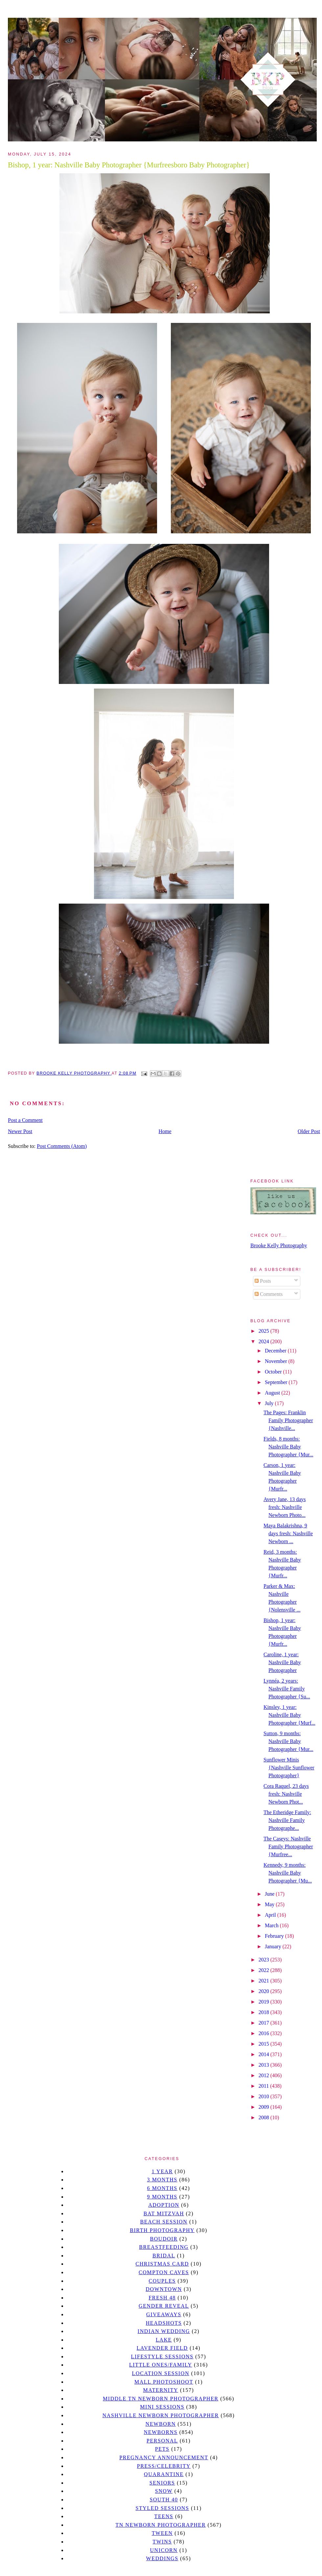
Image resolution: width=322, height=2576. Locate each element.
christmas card (162, 2264)
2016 (264, 2033)
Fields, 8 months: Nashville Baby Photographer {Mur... (288, 1446)
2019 (264, 2002)
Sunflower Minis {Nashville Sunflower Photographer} (289, 1767)
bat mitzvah (164, 2213)
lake (164, 2340)
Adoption (163, 2205)
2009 (264, 2107)
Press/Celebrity (164, 2466)
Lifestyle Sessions (162, 2356)
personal (162, 2440)
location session (161, 2373)
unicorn (163, 2550)
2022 (264, 1970)
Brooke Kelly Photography (278, 1245)
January (274, 1946)
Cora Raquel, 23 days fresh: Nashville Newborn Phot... (286, 1794)
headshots (164, 2323)
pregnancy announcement (163, 2457)
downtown (164, 2289)
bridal (163, 2255)
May (270, 1904)
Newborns (161, 2432)
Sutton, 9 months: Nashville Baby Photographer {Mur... (288, 1741)
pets (162, 2449)
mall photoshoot (163, 2382)
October (274, 1371)
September (276, 1382)
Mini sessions (162, 2407)
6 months (162, 2188)
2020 (264, 1991)
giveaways (163, 2314)
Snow (164, 2491)
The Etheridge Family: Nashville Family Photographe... (287, 1820)
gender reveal (164, 2306)
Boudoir (163, 2239)
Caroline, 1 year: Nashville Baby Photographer (282, 1662)
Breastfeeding (164, 2247)
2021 (264, 1980)
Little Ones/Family (160, 2365)
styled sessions (162, 2508)
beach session (163, 2221)
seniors (162, 2483)
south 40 (164, 2499)
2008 (264, 2117)
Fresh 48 (162, 2297)
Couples (162, 2281)
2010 (264, 2096)
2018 (264, 2012)
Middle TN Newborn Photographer (160, 2398)
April (271, 1915)
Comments (269, 1294)
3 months (162, 2179)
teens (163, 2516)
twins (162, 2541)
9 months (162, 2196)
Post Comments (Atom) (62, 1146)
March (272, 1925)
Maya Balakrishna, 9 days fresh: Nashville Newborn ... (288, 1533)
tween (162, 2533)
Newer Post (20, 1131)
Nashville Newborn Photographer (161, 2415)
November (276, 1361)
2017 (264, 2023)
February (275, 1936)
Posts (263, 1281)
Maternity (160, 2390)
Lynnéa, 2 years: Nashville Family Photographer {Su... (287, 1688)
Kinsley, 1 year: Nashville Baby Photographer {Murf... (289, 1715)
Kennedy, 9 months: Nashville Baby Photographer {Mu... (288, 1872)
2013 (264, 2065)
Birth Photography (162, 2230)
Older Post (309, 1131)
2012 (264, 2075)
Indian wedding (164, 2331)
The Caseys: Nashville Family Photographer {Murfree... (288, 1846)
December (276, 1350)
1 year (162, 2171)
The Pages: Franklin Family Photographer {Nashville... (288, 1420)
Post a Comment (25, 1120)
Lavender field (162, 2348)
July (270, 1403)
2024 (264, 1341)
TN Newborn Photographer (160, 2525)
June (270, 1894)
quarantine (164, 2474)
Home (165, 1131)
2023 (264, 1959)
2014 (264, 2054)
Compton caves (164, 2272)
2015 (264, 2044)
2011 (264, 2086)
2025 (264, 1331)
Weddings (162, 2558)
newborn (161, 2424)
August (273, 1393)
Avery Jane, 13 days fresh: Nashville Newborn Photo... (285, 1507)
